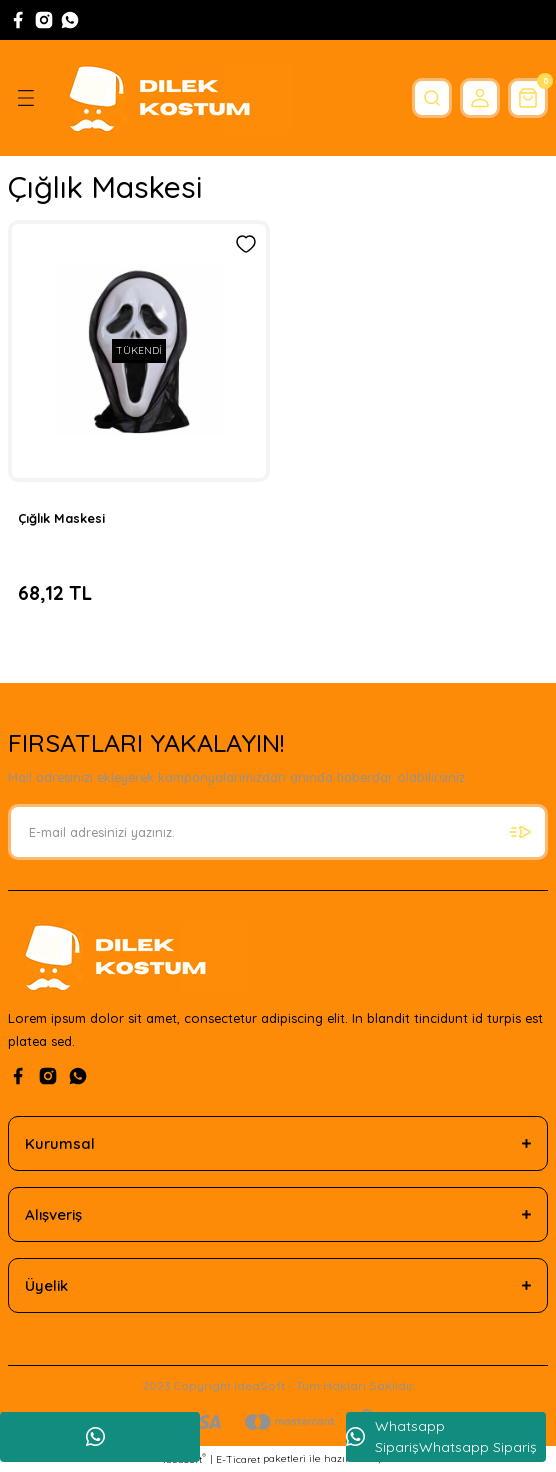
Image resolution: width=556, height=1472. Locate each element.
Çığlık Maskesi (61, 518)
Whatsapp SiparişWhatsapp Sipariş (441, 1436)
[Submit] (520, 832)
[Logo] (172, 98)
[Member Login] (480, 98)
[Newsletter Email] (278, 832)
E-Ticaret (238, 1459)
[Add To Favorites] (246, 244)
